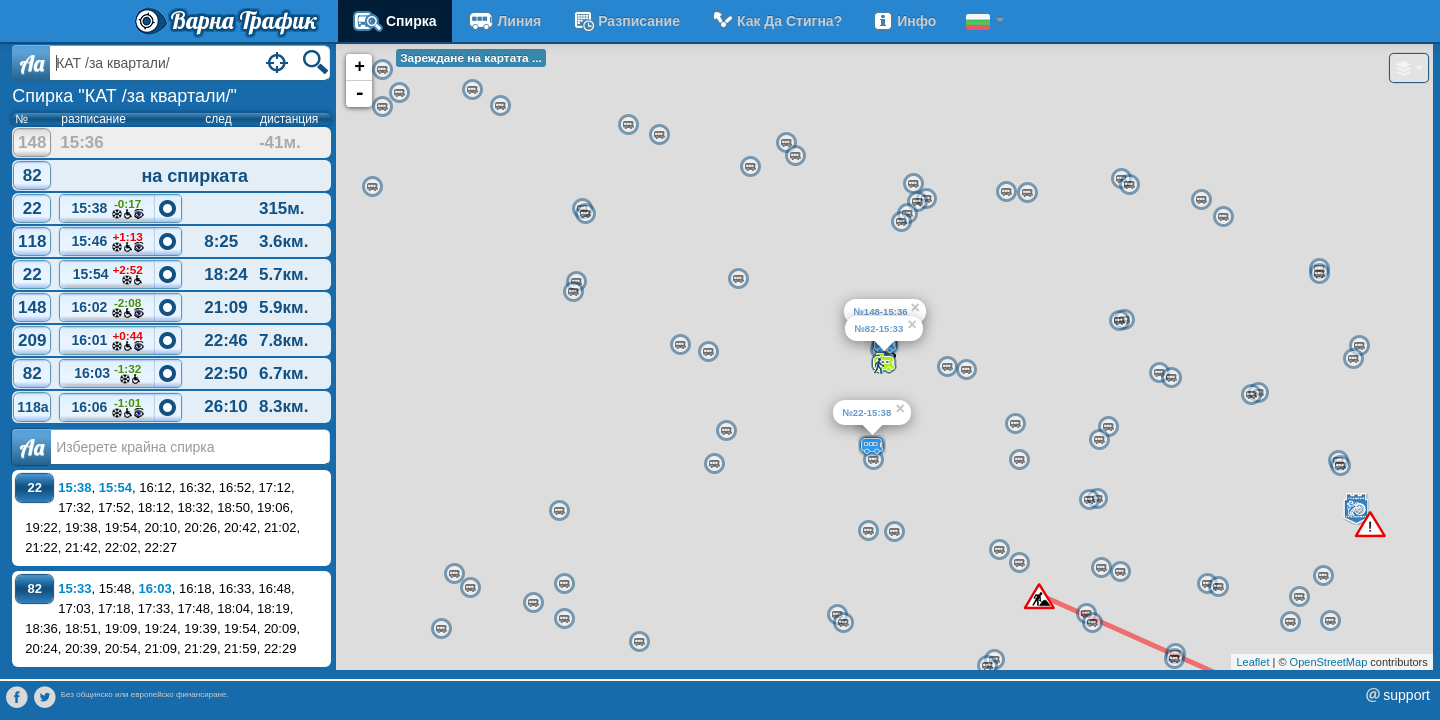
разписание (625, 21)
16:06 (108, 408)
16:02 (108, 308)
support (1406, 695)
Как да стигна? (776, 21)
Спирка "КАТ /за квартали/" (124, 96)
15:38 (108, 209)
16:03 (108, 374)
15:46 (108, 242)
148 (32, 142)
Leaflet (1252, 662)
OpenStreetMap (1329, 662)
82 (32, 175)
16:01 (108, 341)
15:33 (74, 588)
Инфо (904, 21)
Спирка (395, 21)
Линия (504, 21)
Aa (31, 63)
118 (32, 241)
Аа (31, 447)
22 (32, 208)
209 (32, 340)
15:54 (108, 275)
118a (32, 407)
